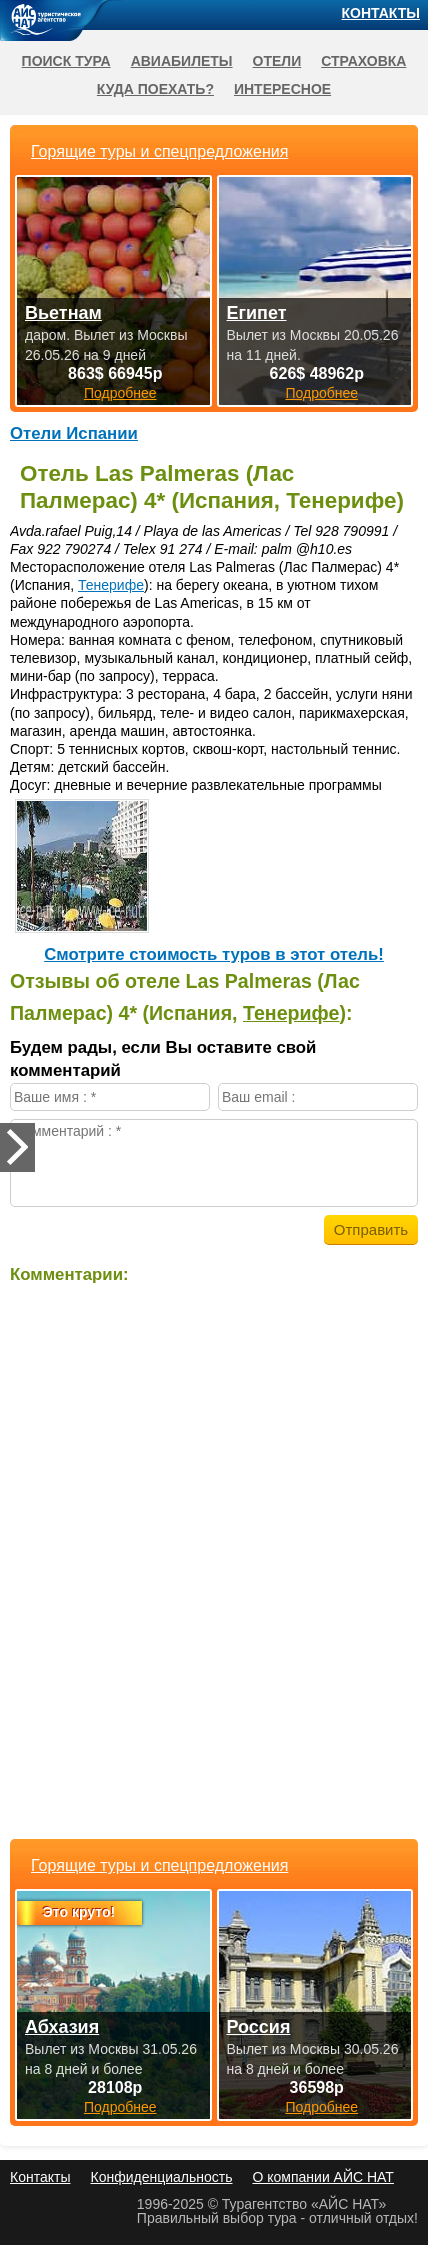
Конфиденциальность (161, 2177)
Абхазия (62, 2027)
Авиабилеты (182, 61)
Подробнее (120, 2107)
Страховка (363, 61)
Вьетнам (63, 313)
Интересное (282, 89)
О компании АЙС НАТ (323, 2177)
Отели (277, 61)
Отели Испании (74, 433)
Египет (257, 313)
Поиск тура (66, 61)
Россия (259, 2027)
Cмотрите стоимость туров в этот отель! (214, 954)
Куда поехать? (155, 89)
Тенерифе (111, 585)
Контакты (381, 13)
